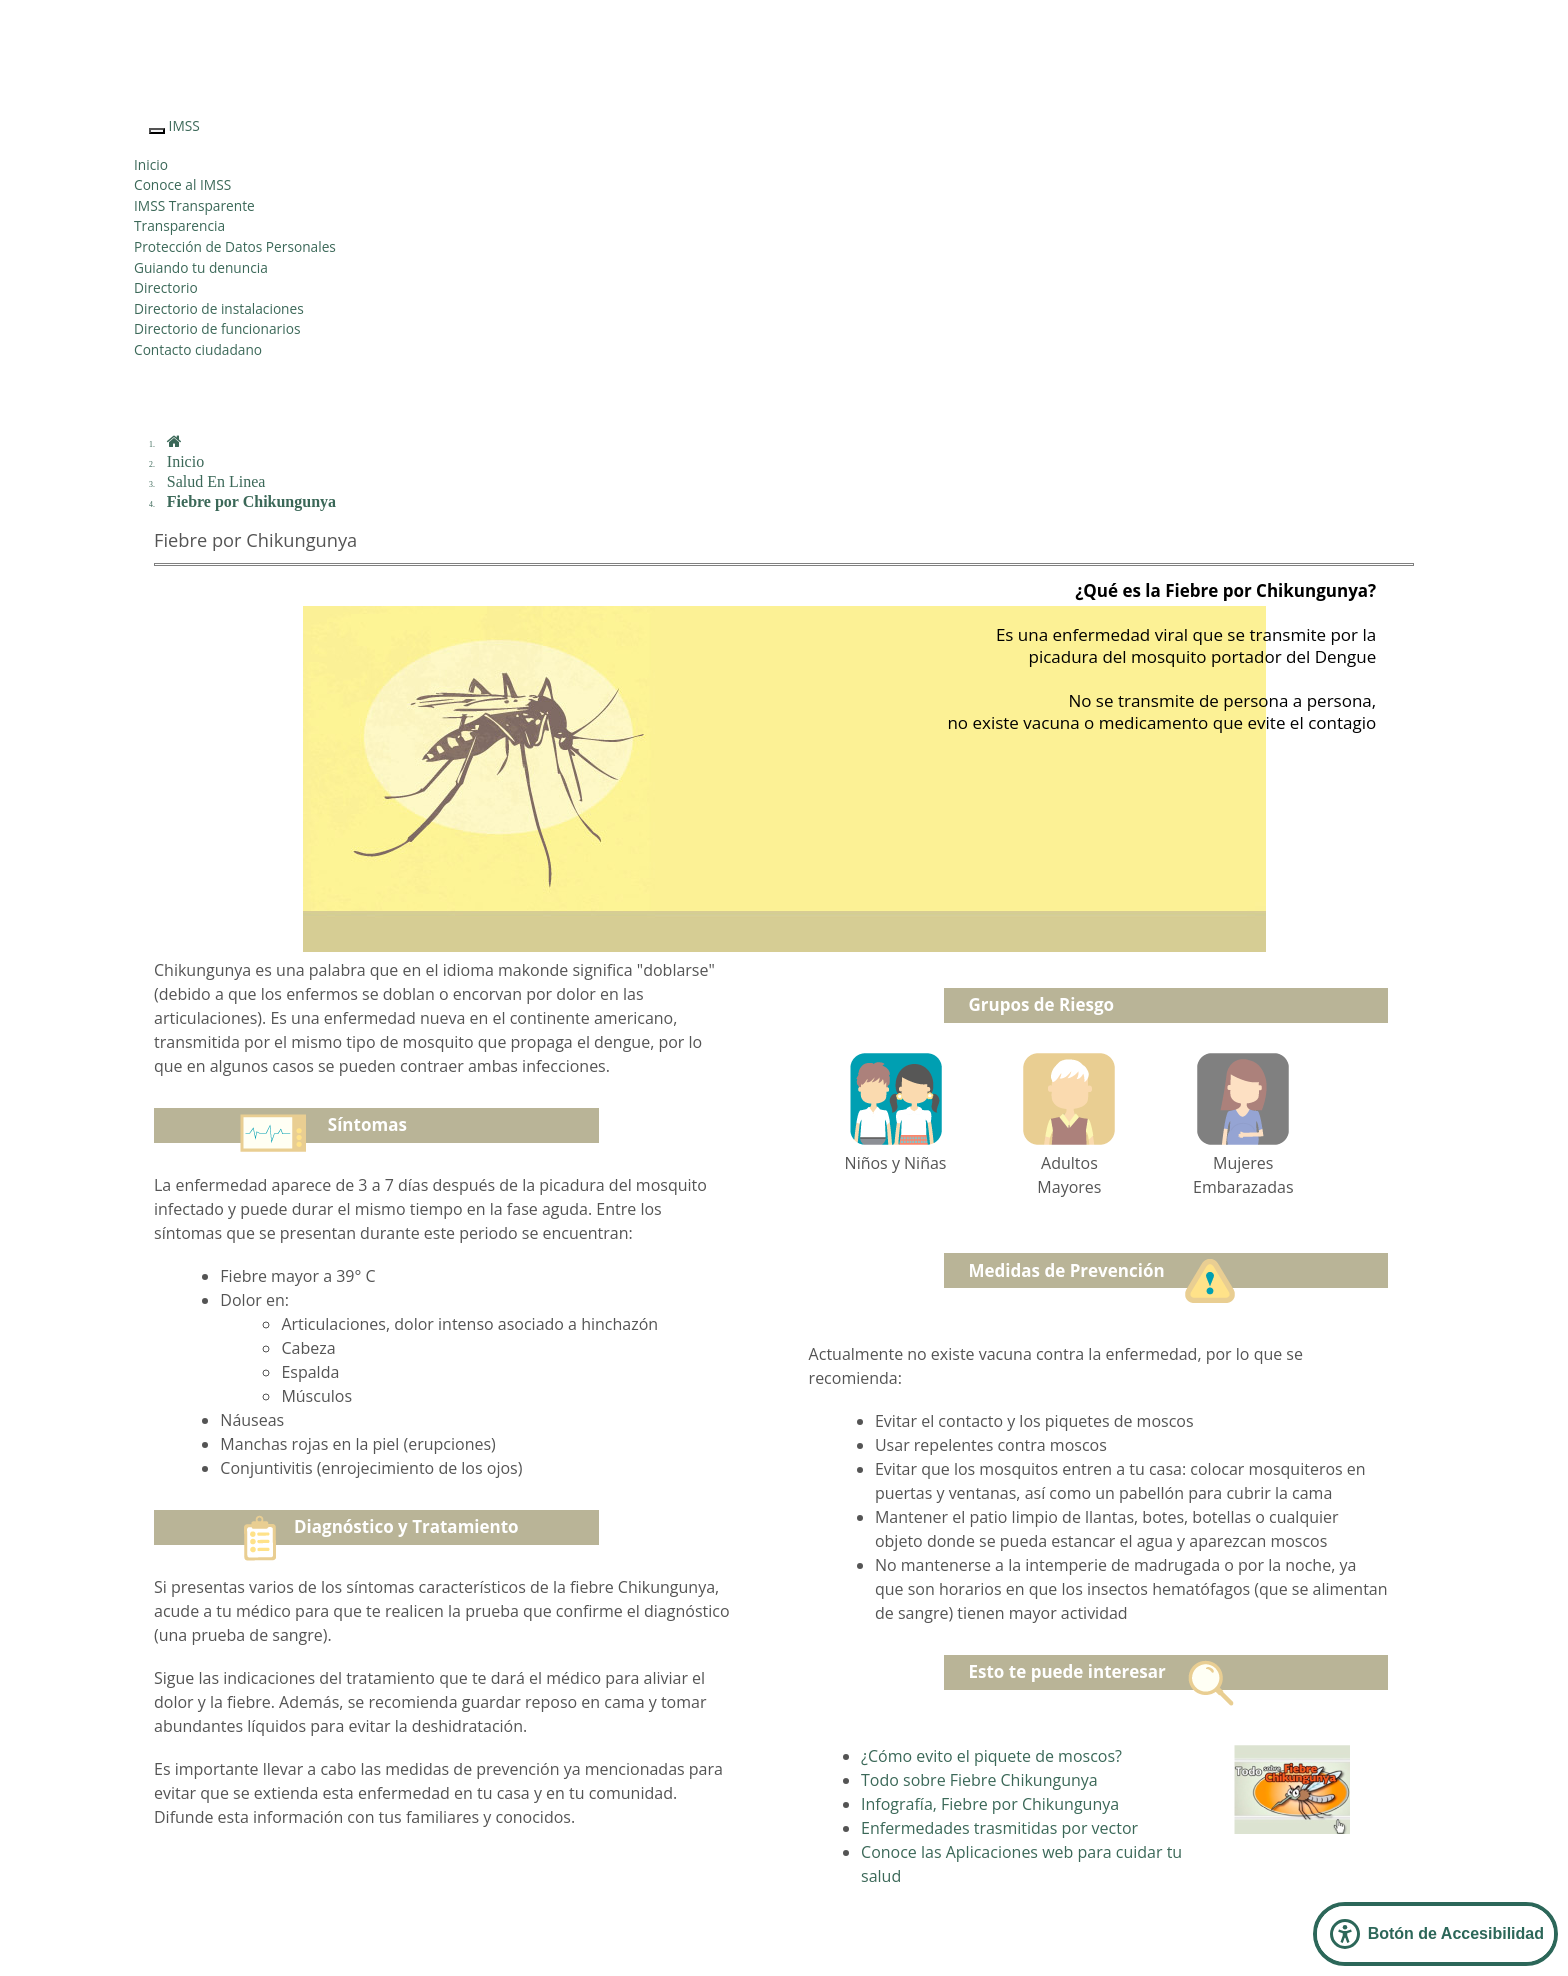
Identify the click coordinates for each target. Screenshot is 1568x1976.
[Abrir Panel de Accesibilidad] (1435, 1934)
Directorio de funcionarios (217, 328)
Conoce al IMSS (182, 184)
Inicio (151, 164)
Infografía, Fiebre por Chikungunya (990, 1804)
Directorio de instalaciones (219, 308)
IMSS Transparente (194, 205)
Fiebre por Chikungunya (251, 501)
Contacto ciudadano (198, 349)
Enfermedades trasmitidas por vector (999, 1828)
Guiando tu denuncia (201, 267)
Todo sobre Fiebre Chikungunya (979, 1780)
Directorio (166, 287)
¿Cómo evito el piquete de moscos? (991, 1756)
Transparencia (179, 225)
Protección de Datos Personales (235, 246)
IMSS (184, 125)
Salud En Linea (216, 481)
